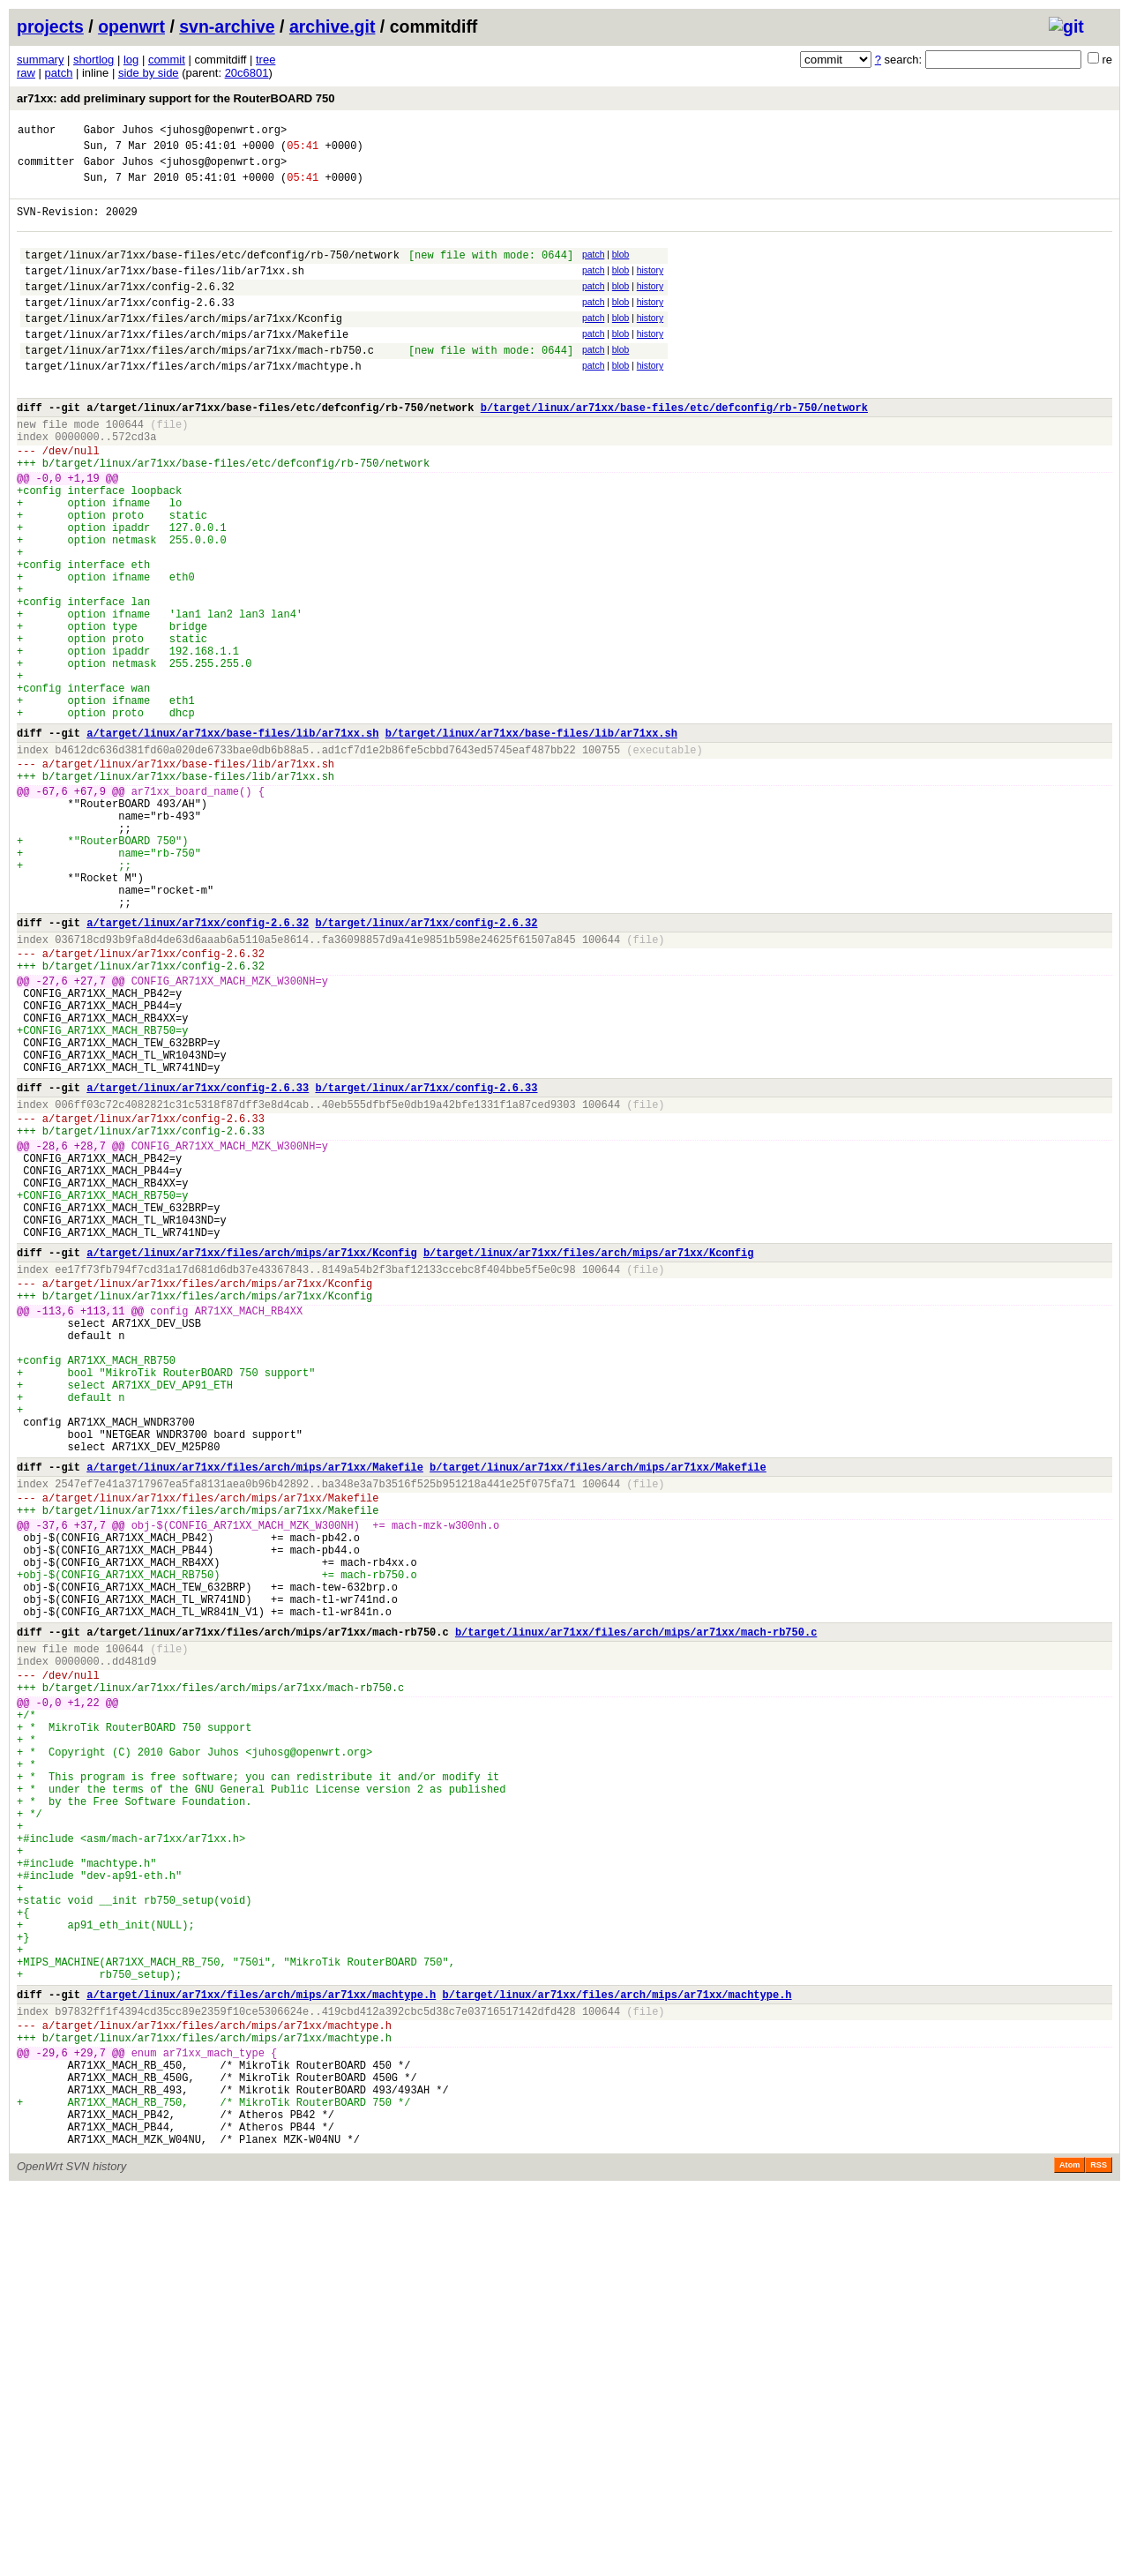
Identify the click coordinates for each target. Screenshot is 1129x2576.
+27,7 (90, 1136)
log (130, 59)
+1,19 (84, 533)
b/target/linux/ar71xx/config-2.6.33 (426, 1264)
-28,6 (52, 1333)
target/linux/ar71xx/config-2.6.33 (130, 328)
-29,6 (52, 2420)
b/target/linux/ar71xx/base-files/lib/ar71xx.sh (531, 841)
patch (59, 72)
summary (40, 59)
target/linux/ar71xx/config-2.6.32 (130, 310)
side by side (148, 72)
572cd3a (134, 483)
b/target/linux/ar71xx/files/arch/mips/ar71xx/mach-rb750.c (636, 1914)
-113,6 (55, 1530)
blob (621, 270)
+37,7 (90, 1786)
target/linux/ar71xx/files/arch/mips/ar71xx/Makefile (186, 365)
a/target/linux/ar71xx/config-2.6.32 (197, 1067)
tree (265, 59)
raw (26, 72)
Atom (1069, 2551)
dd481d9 (134, 1949)
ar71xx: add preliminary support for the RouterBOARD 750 (175, 98)
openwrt (131, 26)
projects (50, 26)
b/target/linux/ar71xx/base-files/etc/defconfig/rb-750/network (674, 449)
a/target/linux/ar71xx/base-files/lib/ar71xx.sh (232, 841)
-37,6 (52, 1786)
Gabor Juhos (118, 131)
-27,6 (52, 1136)
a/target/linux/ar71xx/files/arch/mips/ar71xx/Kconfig (251, 1461)
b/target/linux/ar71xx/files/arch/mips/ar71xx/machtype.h (616, 2351)
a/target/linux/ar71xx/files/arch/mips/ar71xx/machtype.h (261, 2351)
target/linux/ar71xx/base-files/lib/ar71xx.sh (164, 291)
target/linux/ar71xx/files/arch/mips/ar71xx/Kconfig (183, 347)
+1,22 (84, 1998)
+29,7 (90, 2420)
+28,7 (90, 1333)
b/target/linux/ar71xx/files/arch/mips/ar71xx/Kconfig (588, 1461)
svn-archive (226, 26)
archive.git (332, 26)
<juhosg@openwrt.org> (223, 131)
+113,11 (102, 1530)
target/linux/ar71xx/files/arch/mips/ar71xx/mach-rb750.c (199, 384)
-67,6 (52, 909)
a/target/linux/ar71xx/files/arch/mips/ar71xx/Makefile (254, 1718)
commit (166, 59)
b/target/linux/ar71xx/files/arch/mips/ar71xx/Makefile (598, 1718)
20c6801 (247, 72)
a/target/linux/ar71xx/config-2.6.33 (197, 1264)
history (650, 289)
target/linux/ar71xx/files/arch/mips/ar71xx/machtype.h (193, 402)
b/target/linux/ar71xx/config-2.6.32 (426, 1067)
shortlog (93, 59)
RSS (1098, 2551)
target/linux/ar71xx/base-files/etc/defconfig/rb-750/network (212, 273)
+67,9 (90, 909)
